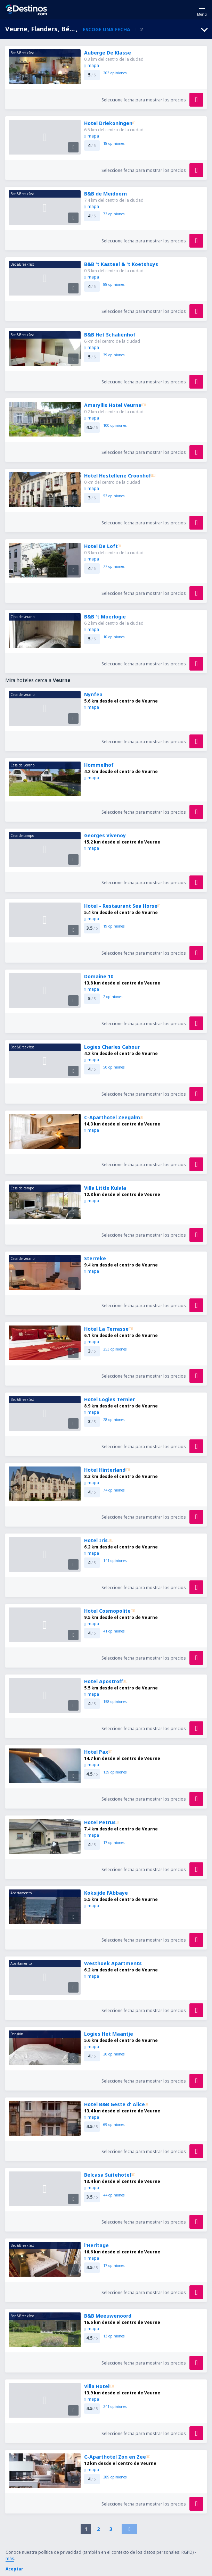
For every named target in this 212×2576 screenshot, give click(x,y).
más (10, 2558)
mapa (91, 65)
